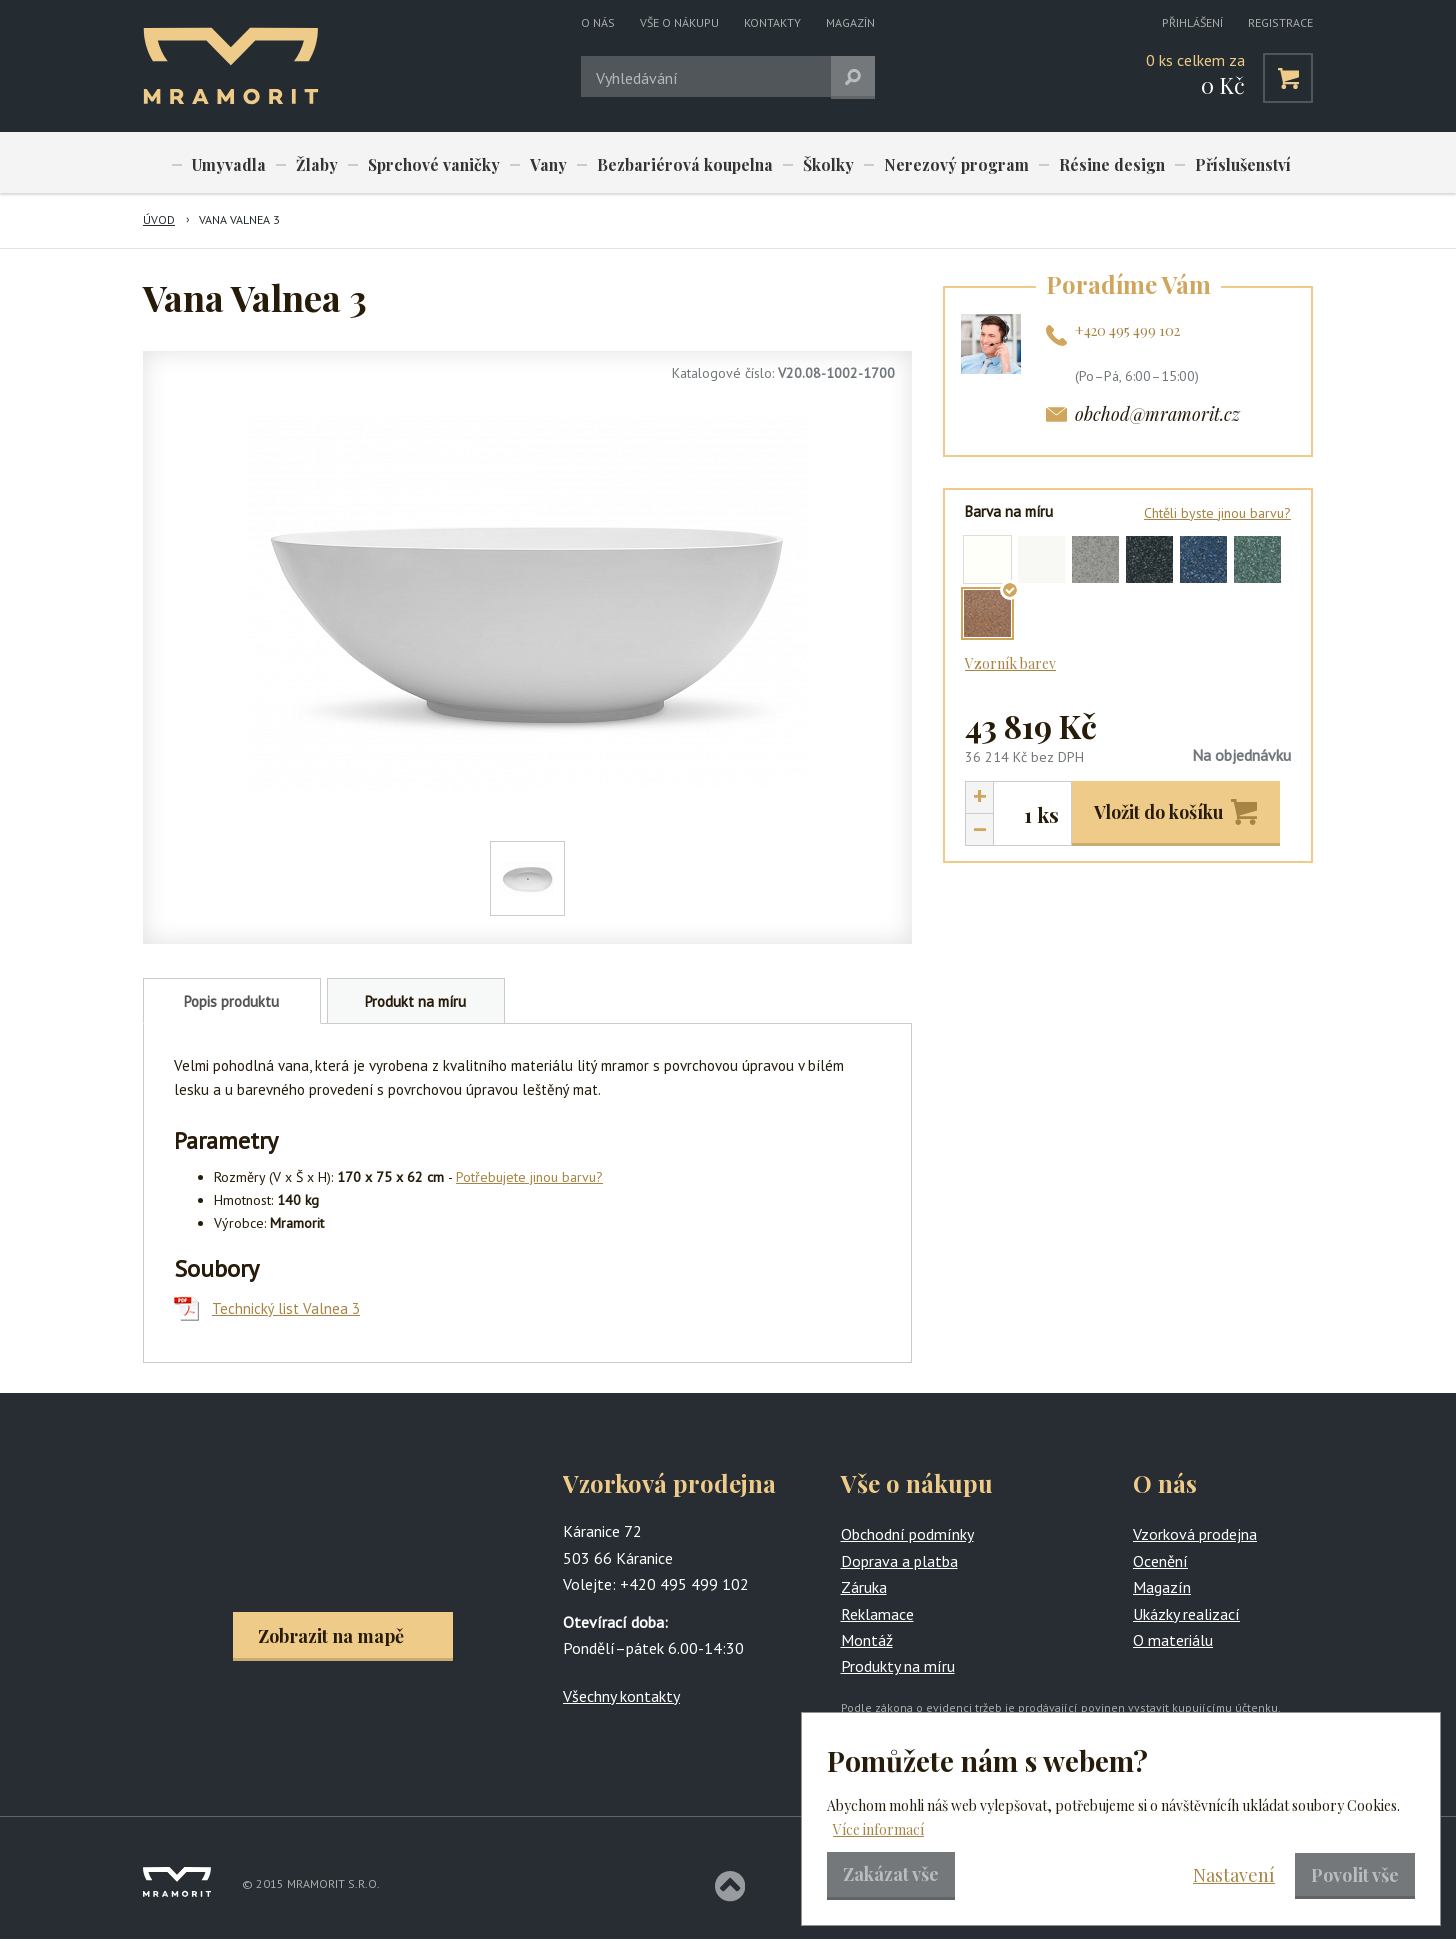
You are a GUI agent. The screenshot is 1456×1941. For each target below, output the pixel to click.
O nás (598, 22)
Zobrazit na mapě (331, 1637)
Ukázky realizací (1186, 1615)
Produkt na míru (415, 1003)
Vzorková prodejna (1195, 1536)
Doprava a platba (899, 1562)
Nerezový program (930, 164)
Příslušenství (1209, 164)
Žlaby (310, 164)
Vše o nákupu (679, 22)
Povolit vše (1355, 1875)
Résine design (1082, 164)
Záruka (864, 1589)
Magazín (850, 22)
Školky (806, 164)
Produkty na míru (898, 1668)
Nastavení (1234, 1875)
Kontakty (772, 22)
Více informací (878, 1829)
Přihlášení (1192, 22)
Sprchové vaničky (423, 164)
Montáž (867, 1641)
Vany (535, 164)
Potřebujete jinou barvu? (529, 1179)
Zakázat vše (891, 1874)
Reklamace (877, 1615)
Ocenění (1160, 1562)
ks (1048, 815)
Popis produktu (231, 1003)
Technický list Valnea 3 (286, 1310)
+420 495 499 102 (1127, 331)
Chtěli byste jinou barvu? (1217, 514)
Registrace (1280, 22)
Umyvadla (227, 164)
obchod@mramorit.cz (1157, 416)
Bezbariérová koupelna (667, 164)
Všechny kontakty (621, 1697)
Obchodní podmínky (907, 1536)
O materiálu (1173, 1641)
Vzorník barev (1010, 664)
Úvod (159, 221)
